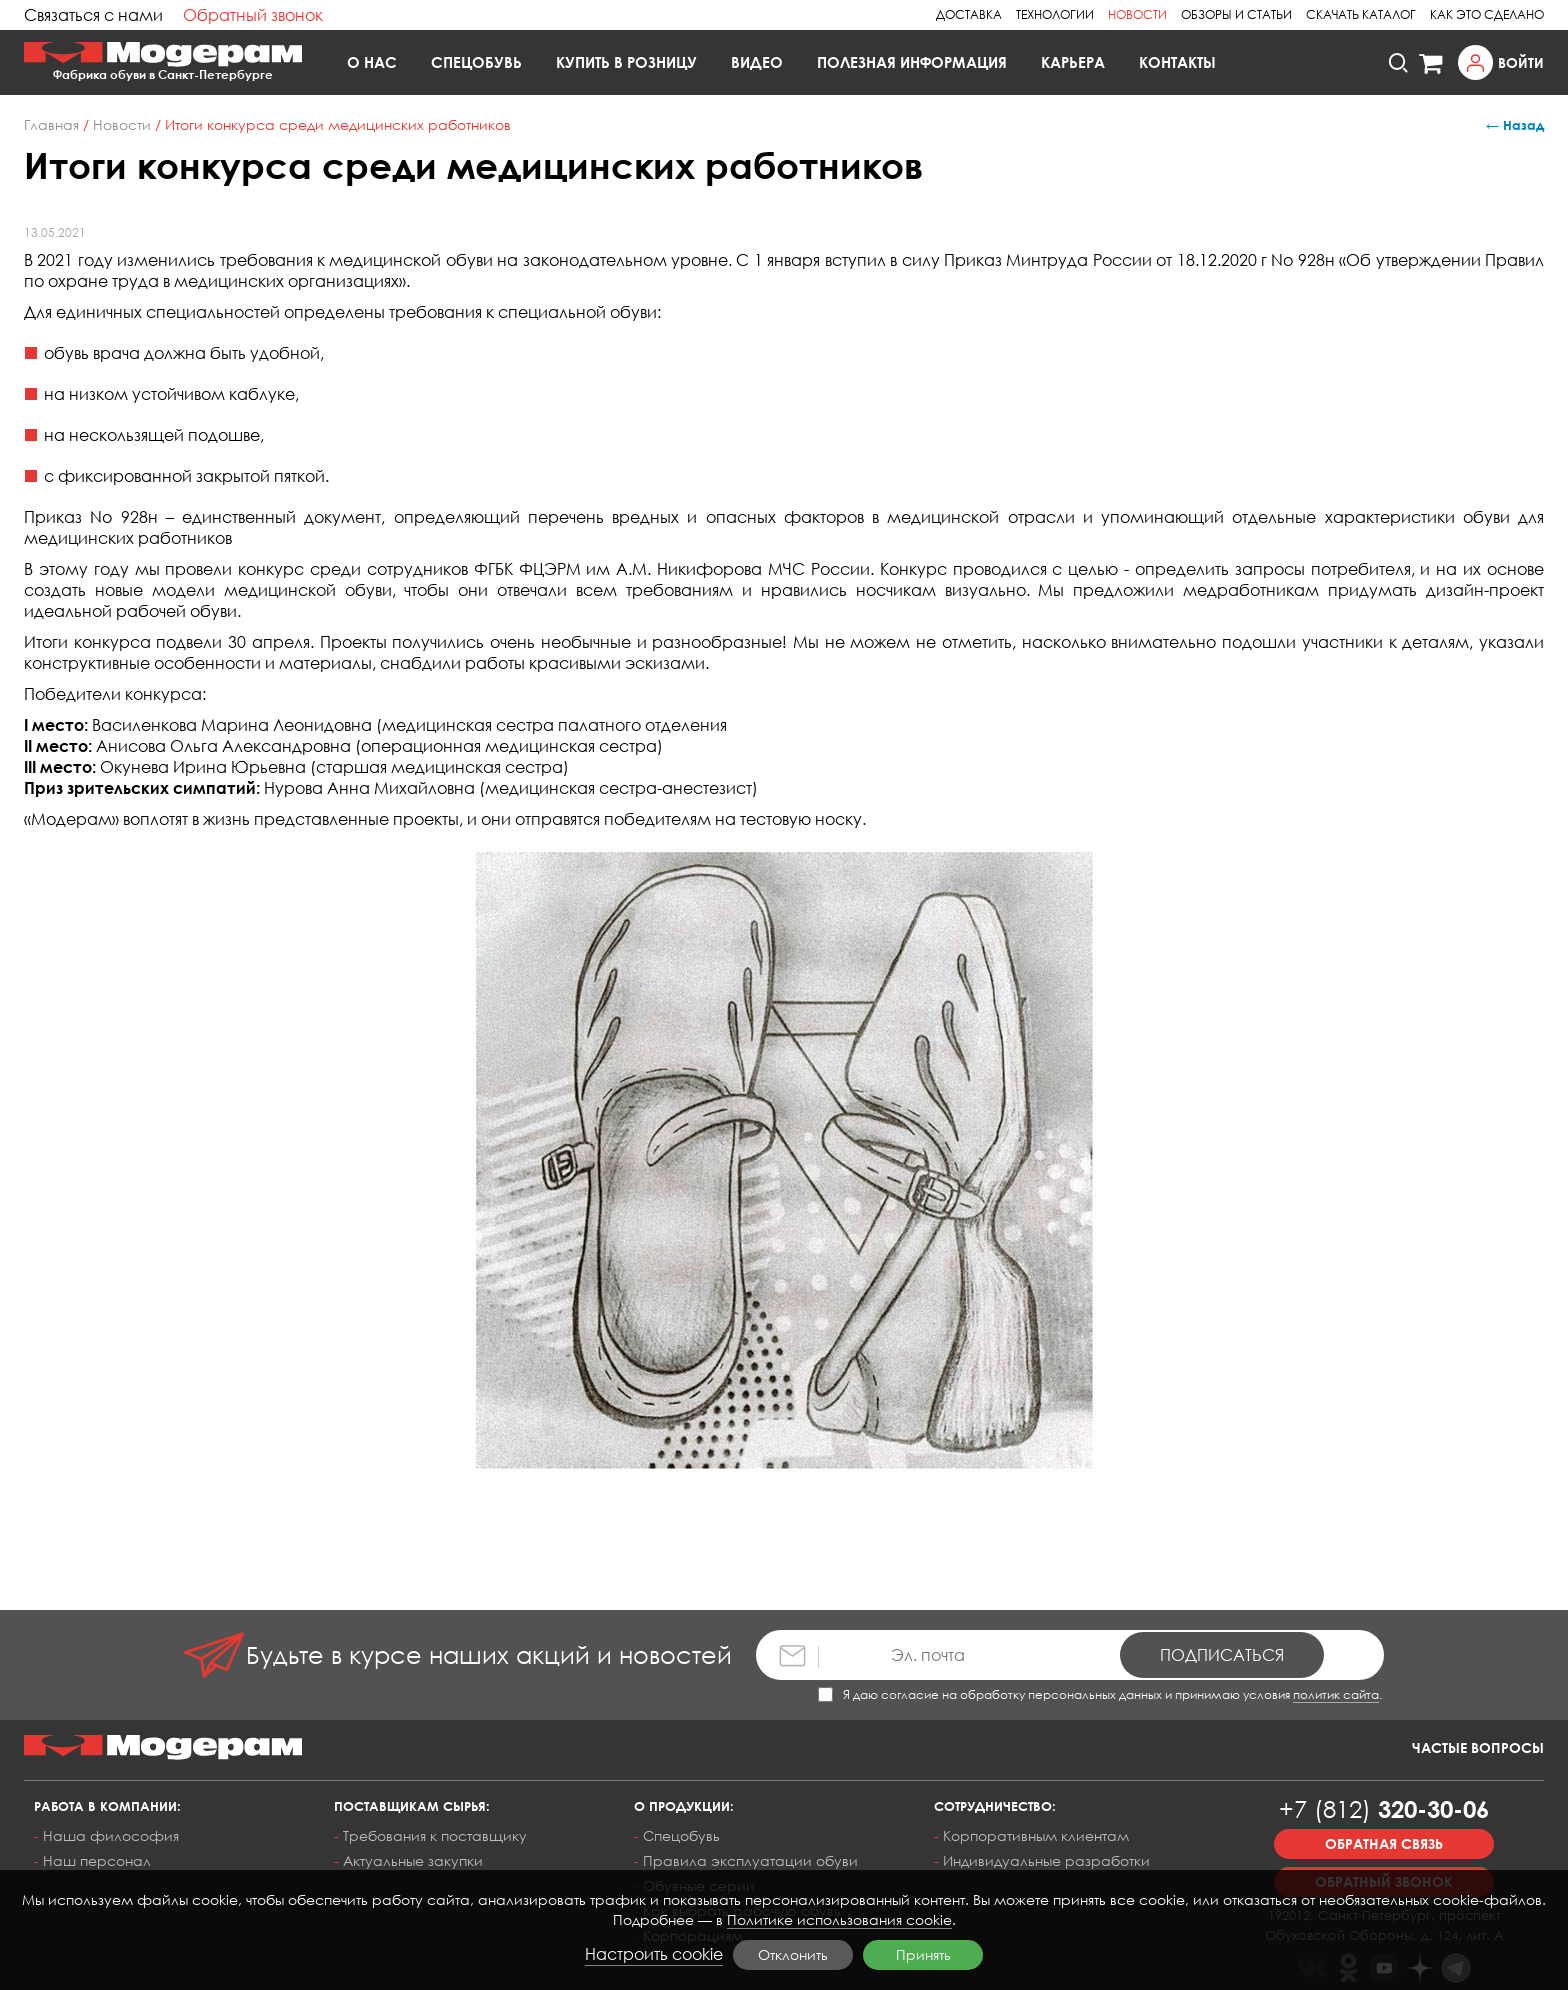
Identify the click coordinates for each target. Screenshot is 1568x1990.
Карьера (1073, 62)
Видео (757, 62)
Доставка (969, 14)
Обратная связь (1384, 1843)
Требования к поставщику (435, 1835)
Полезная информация (912, 62)
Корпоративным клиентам (1036, 1835)
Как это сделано (1487, 14)
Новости (1137, 14)
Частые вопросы (1478, 1747)
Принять (923, 1954)
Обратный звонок (253, 15)
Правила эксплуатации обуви (750, 1860)
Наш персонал (97, 1860)
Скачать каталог (1361, 14)
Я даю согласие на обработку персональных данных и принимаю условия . (1100, 1694)
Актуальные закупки (413, 1860)
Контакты (1177, 62)
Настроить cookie (654, 1954)
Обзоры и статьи (1236, 14)
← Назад (1515, 125)
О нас (372, 62)
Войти (1521, 62)
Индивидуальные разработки (1046, 1860)
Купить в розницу (626, 62)
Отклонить (793, 1954)
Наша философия (111, 1835)
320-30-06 (1384, 1808)
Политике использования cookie (839, 1919)
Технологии (1055, 14)
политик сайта (1336, 1694)
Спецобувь (476, 62)
